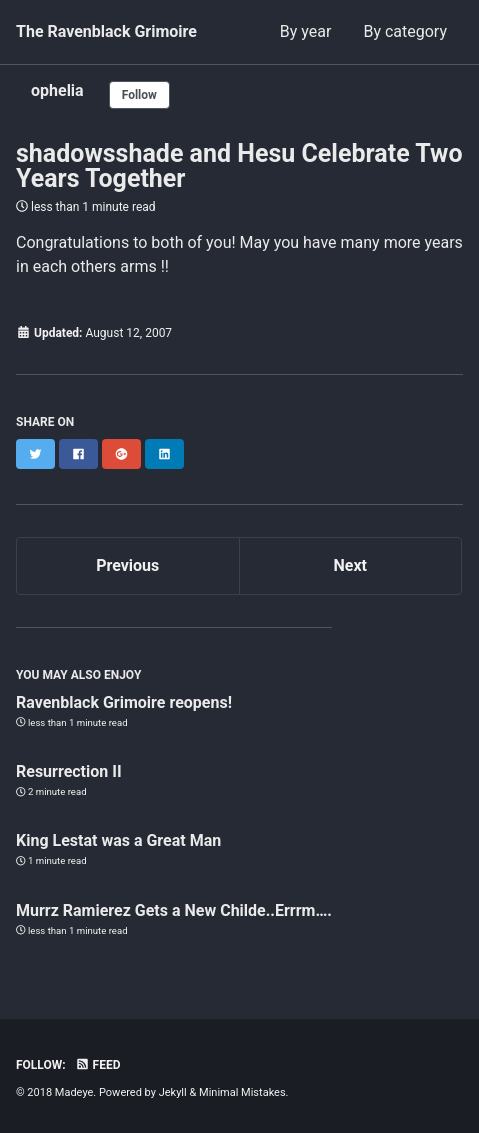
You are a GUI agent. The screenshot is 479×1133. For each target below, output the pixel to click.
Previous (127, 565)
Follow (139, 95)
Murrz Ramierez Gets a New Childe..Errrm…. (174, 910)
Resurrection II (69, 771)
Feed (98, 1065)
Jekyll (173, 1092)
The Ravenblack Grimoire (106, 31)
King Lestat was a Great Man (118, 840)
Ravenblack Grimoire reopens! (124, 702)
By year (306, 31)
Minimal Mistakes (242, 1092)
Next (350, 565)
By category (405, 31)
